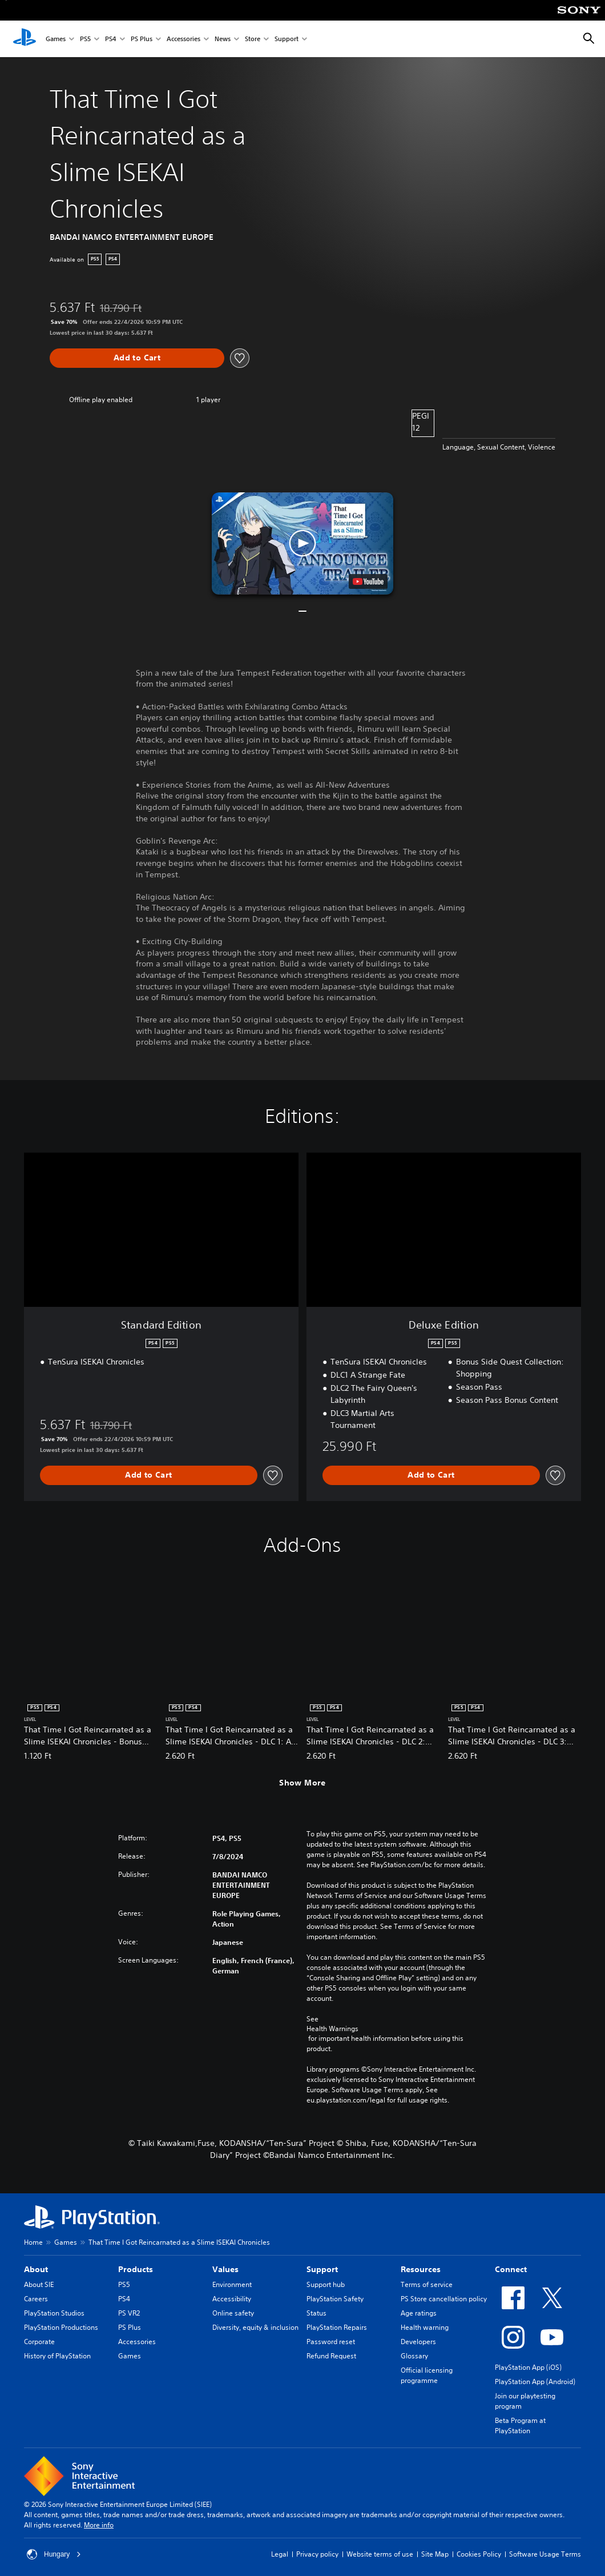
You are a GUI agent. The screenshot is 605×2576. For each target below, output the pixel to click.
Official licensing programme (427, 2375)
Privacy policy (317, 2554)
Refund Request (331, 2356)
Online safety (233, 2313)
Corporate (39, 2341)
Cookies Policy (479, 2554)
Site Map (435, 2554)
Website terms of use (379, 2554)
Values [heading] (225, 2269)
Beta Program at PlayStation (520, 2425)
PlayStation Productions (61, 2327)
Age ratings (419, 2313)
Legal (279, 2554)
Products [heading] (135, 2269)
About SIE (39, 2284)
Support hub (325, 2284)
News (223, 39)
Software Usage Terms (545, 2554)
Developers (418, 2341)
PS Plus (141, 39)
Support (287, 39)
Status (316, 2313)
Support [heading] (322, 2269)
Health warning (425, 2327)
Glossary (414, 2356)
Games (56, 39)
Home (33, 2242)
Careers (36, 2299)
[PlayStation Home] (24, 38)
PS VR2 (129, 2313)
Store (252, 39)
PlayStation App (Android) (535, 2381)
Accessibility (231, 2299)
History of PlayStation (57, 2356)
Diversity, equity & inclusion (255, 2327)
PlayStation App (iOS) (528, 2367)
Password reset (330, 2341)
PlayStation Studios (54, 2313)
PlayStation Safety (335, 2299)
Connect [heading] (511, 2269)
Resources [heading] (421, 2269)
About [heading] (36, 2269)
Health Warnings (332, 2028)
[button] (302, 543)
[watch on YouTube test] (368, 581)
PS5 (85, 39)
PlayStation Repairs (336, 2327)
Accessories (183, 39)
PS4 (110, 39)
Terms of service (427, 2284)
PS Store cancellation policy (444, 2299)
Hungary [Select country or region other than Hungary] (54, 2554)
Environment (232, 2284)
